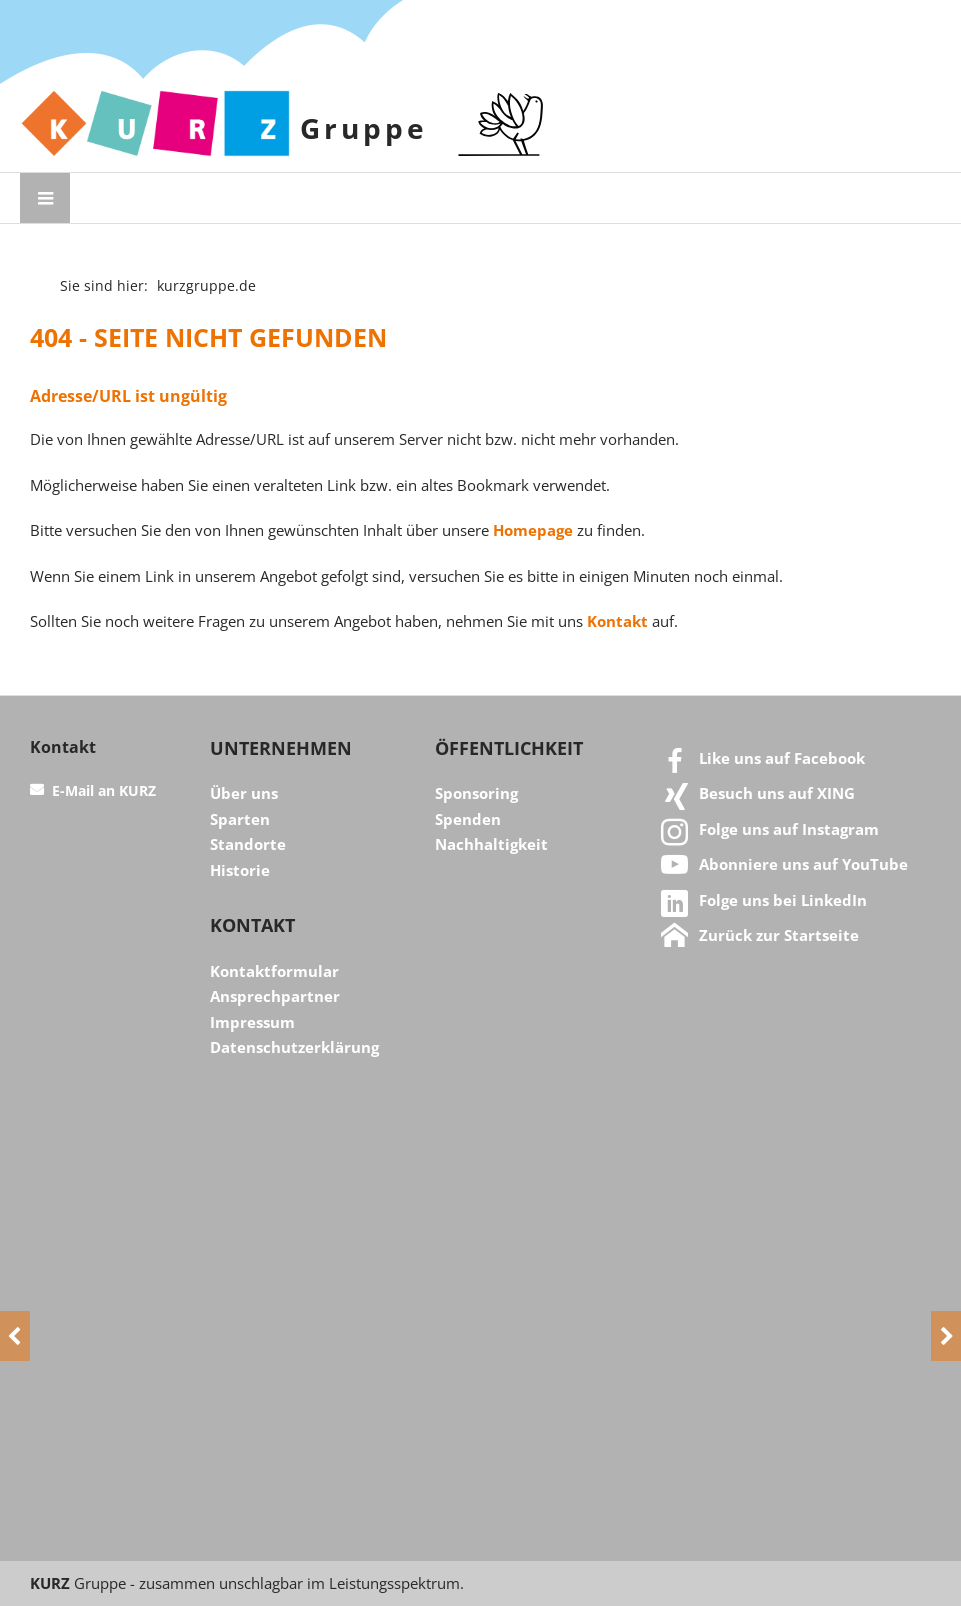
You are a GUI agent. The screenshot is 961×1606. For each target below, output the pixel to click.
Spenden (468, 819)
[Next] (946, 1336)
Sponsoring (476, 793)
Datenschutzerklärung (294, 1047)
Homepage (533, 530)
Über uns (244, 793)
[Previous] (15, 1336)
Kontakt (617, 621)
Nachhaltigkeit (491, 844)
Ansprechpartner (275, 996)
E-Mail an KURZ (104, 791)
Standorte (248, 844)
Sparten (240, 819)
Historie (240, 870)
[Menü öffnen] (45, 198)
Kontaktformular (274, 971)
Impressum (252, 1022)
